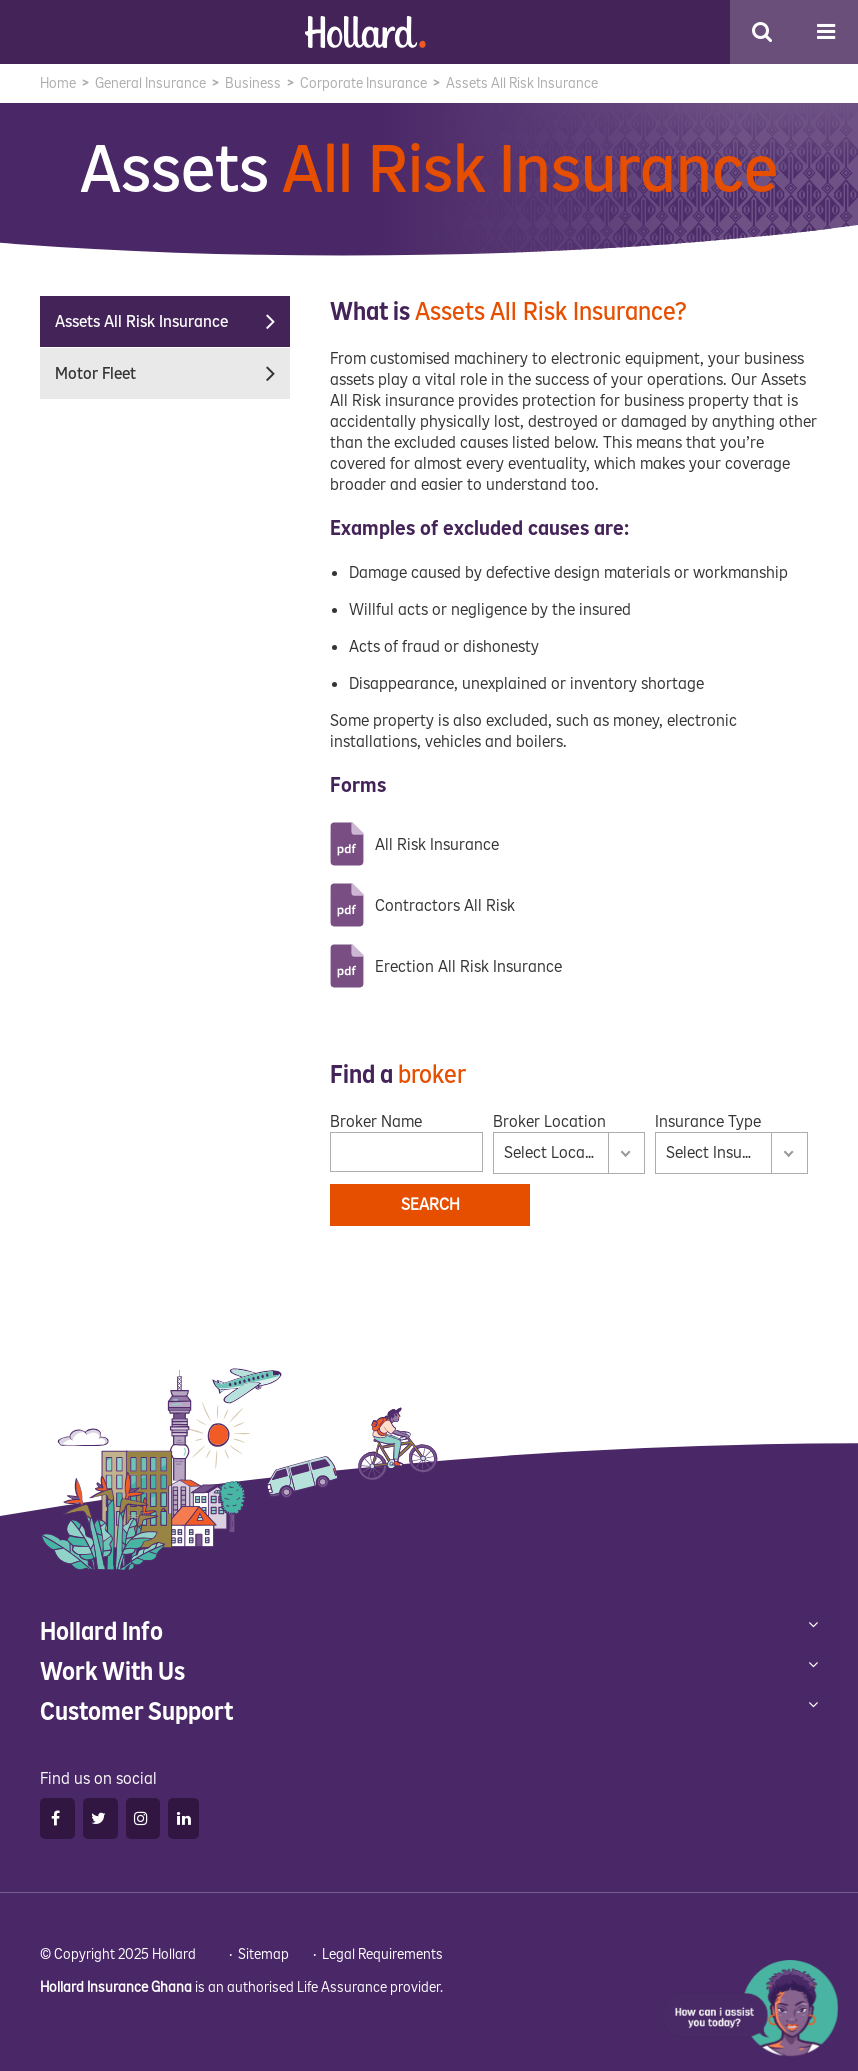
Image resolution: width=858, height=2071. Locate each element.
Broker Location (549, 1121)
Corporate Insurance (363, 83)
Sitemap (263, 1954)
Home (58, 83)
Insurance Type (708, 1121)
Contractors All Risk (445, 905)
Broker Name (376, 1121)
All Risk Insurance (437, 844)
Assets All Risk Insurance (172, 321)
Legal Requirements (382, 1954)
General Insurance (150, 83)
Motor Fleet (172, 373)
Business (253, 83)
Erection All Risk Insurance (468, 966)
